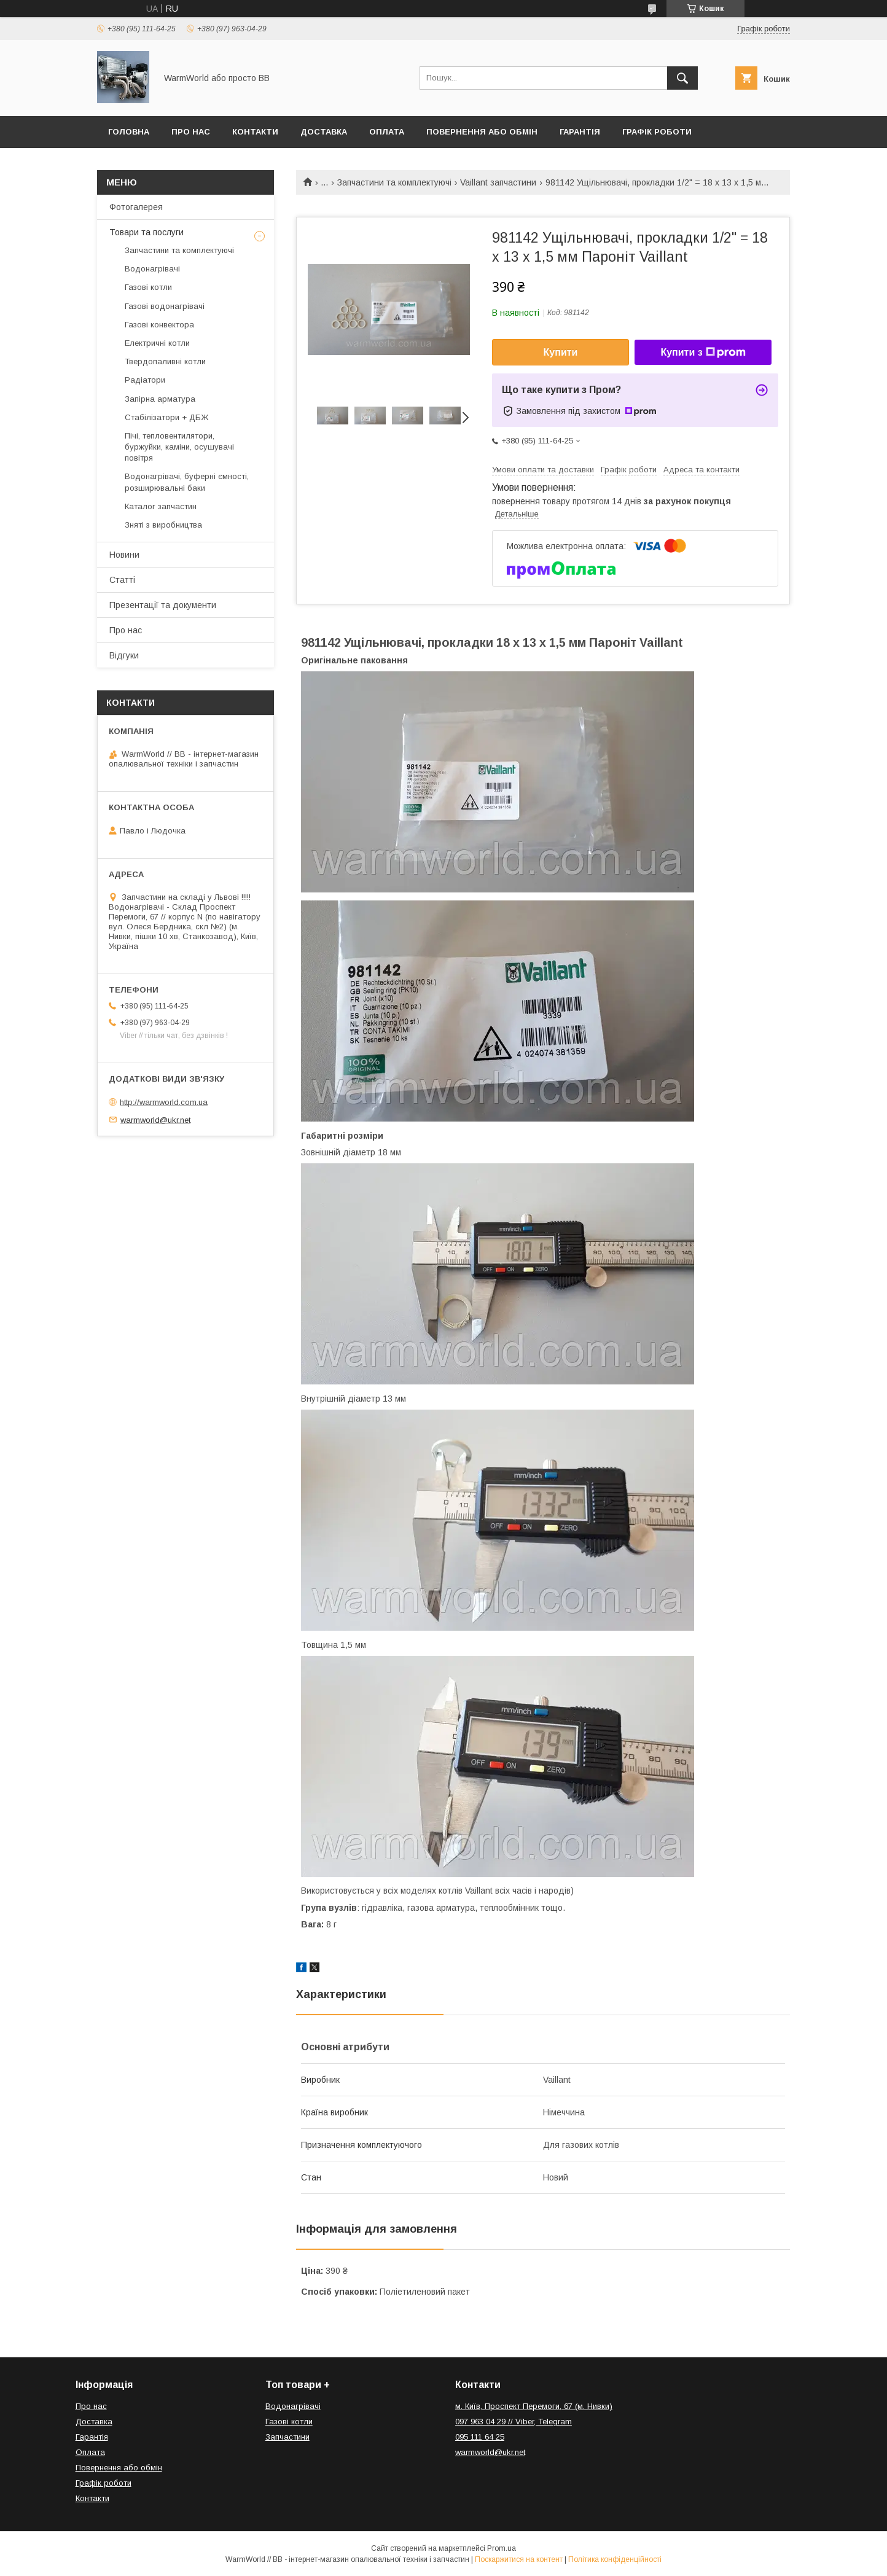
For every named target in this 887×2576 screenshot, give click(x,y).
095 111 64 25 (479, 2436)
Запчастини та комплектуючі (394, 182)
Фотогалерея (136, 207)
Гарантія (580, 131)
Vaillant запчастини (498, 182)
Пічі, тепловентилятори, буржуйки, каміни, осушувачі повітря (179, 447)
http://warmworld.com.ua (164, 1102)
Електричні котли (157, 343)
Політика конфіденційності (615, 2559)
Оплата (386, 131)
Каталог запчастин (161, 506)
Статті (122, 580)
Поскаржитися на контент (519, 2559)
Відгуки (124, 655)
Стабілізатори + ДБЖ (166, 417)
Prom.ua (501, 2548)
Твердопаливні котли (165, 361)
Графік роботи (657, 131)
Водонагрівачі (152, 268)
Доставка (323, 131)
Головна (128, 131)
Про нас (190, 131)
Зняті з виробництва (163, 524)
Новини (124, 555)
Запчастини (287, 2436)
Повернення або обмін (481, 131)
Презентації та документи (162, 605)
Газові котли (148, 287)
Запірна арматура (160, 399)
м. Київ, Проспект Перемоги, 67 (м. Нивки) (533, 2406)
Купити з (702, 352)
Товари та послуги (146, 232)
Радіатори (145, 379)
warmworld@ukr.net (155, 1119)
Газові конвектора (159, 324)
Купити (561, 352)
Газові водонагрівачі (165, 306)
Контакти (255, 131)
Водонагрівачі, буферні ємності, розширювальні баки (187, 482)
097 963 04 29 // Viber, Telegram (513, 2421)
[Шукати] (682, 78)
